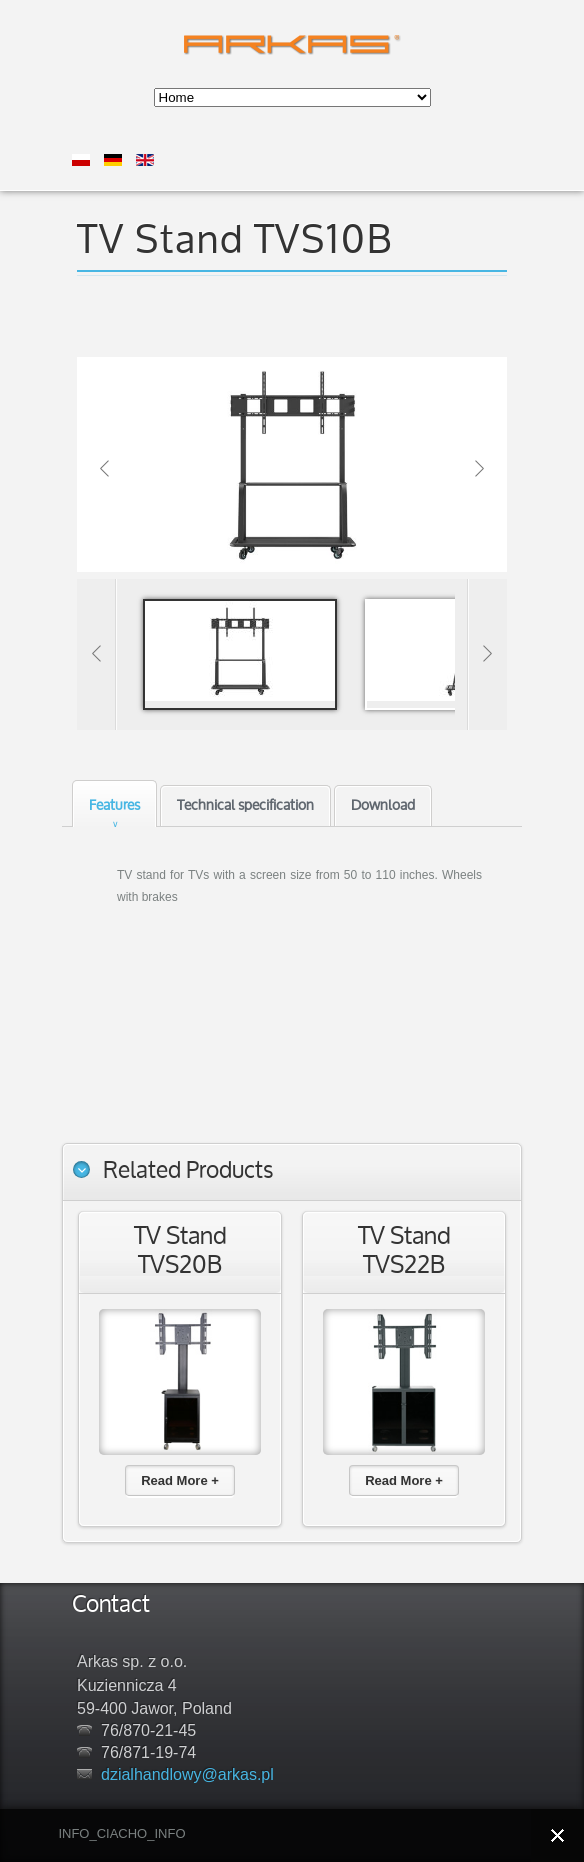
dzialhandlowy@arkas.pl (187, 1774)
